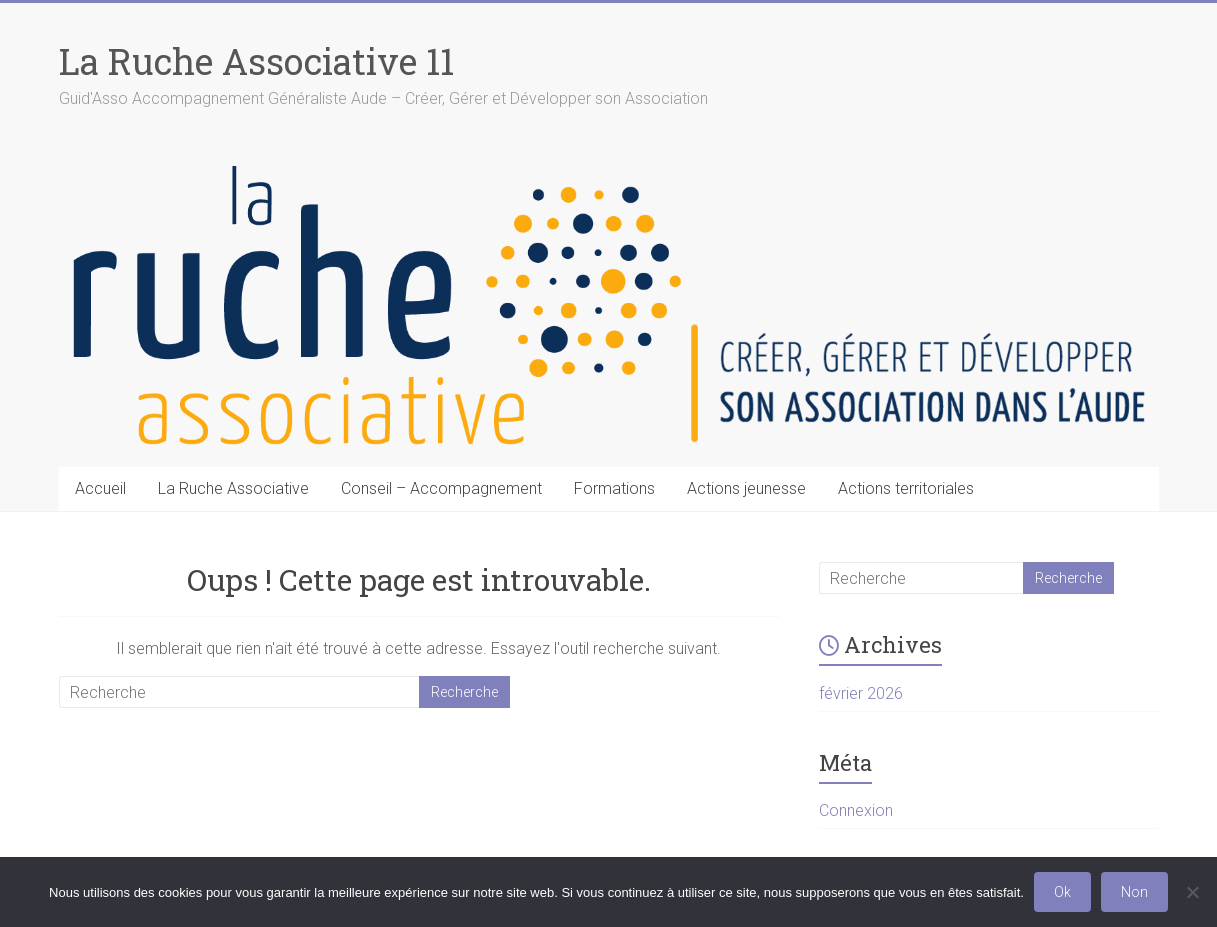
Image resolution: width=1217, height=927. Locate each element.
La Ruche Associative (233, 488)
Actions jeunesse (746, 488)
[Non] (1192, 892)
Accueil (100, 488)
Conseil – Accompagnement (441, 488)
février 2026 (861, 693)
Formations (614, 488)
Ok (1062, 892)
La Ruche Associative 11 (256, 61)
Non (1134, 892)
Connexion (856, 810)
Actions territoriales (906, 488)
